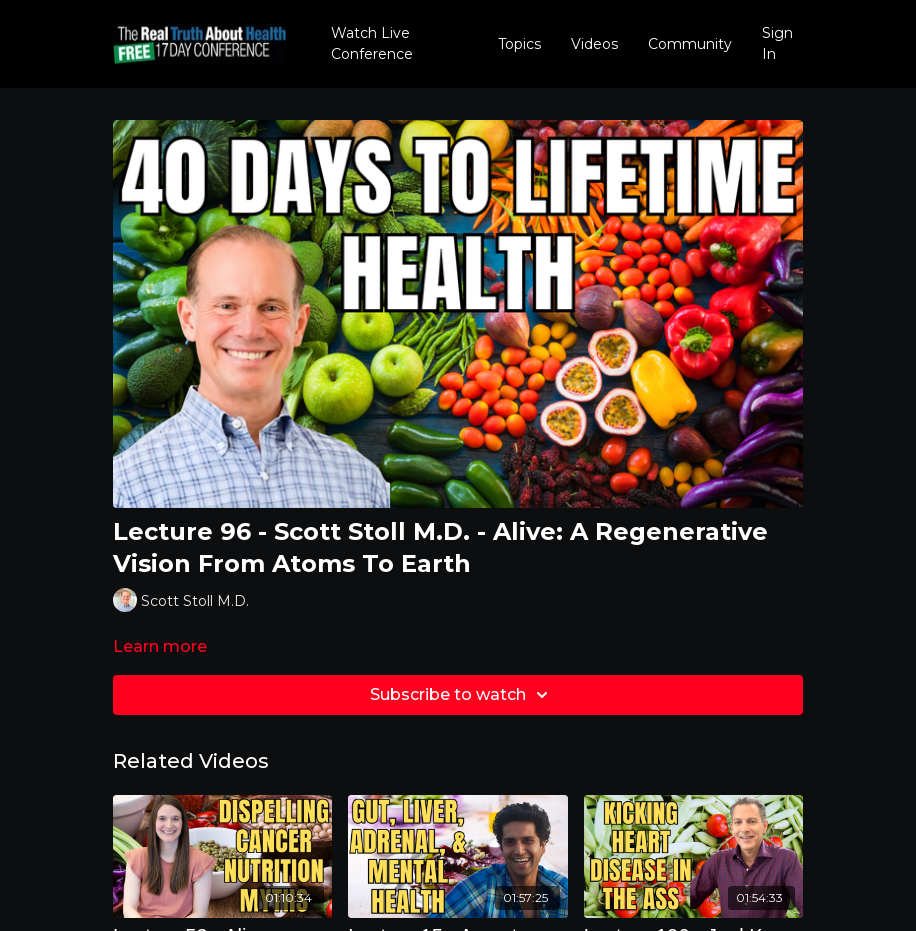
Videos (594, 44)
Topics (519, 44)
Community (690, 44)
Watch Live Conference (372, 43)
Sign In (777, 43)
